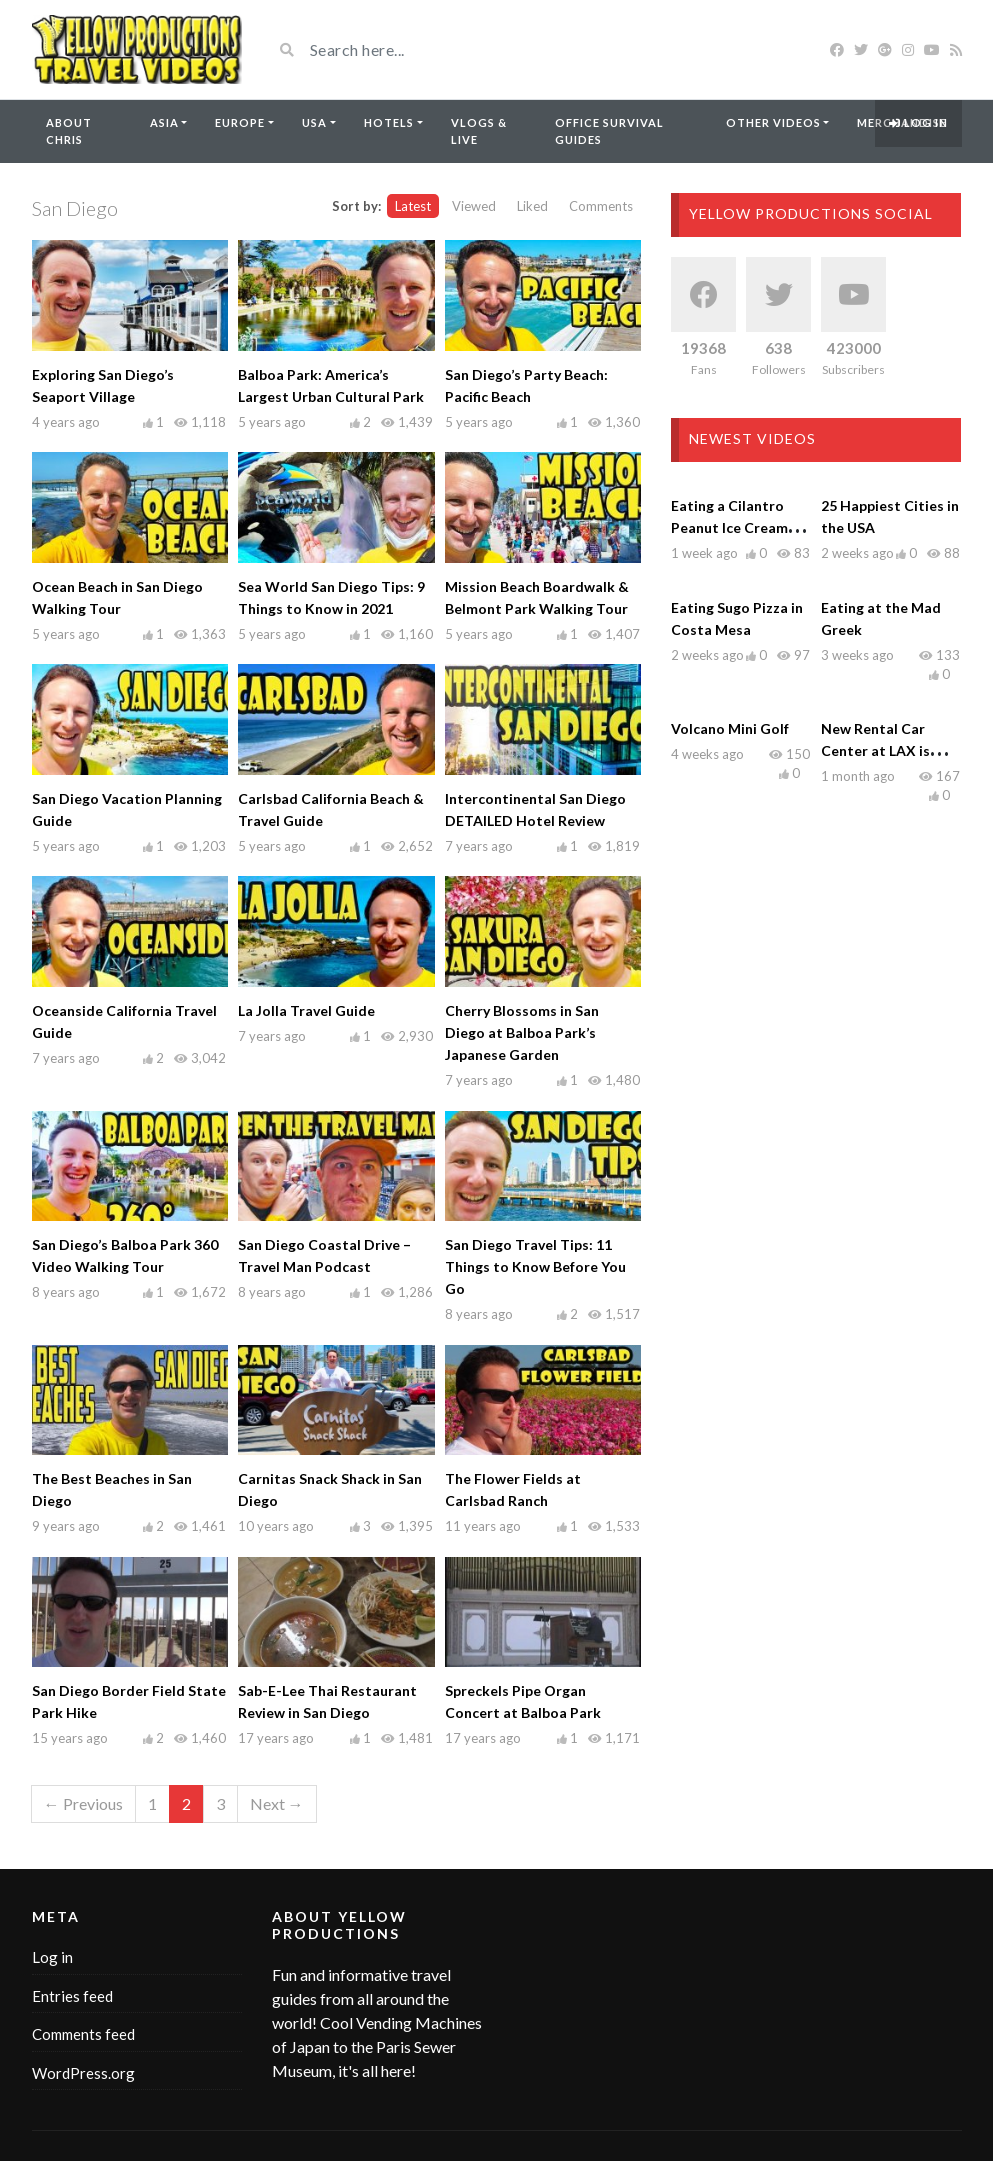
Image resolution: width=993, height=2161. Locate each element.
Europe (240, 122)
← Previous (83, 1803)
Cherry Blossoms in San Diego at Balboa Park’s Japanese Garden (522, 1032)
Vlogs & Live (479, 131)
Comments (601, 206)
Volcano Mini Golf (730, 728)
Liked (532, 206)
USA (314, 122)
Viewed (474, 206)
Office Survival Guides (609, 131)
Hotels (389, 122)
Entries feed (72, 1996)
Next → (277, 1803)
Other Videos (773, 122)
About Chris (69, 131)
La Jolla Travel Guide (306, 1010)
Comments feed (83, 2034)
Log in (918, 122)
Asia (164, 122)
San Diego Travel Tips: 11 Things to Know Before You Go (535, 1266)
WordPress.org (83, 2073)
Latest (413, 206)
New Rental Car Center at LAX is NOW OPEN (875, 750)
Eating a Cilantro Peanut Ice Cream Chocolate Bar (729, 527)
